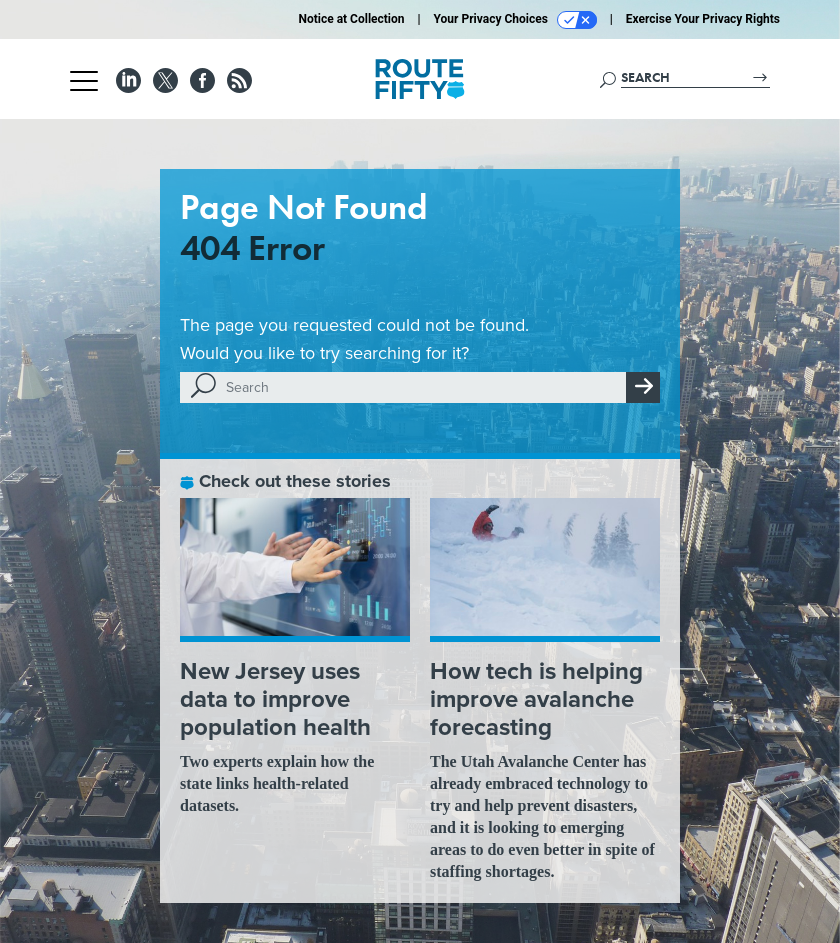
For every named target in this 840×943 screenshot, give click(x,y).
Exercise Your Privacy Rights (703, 19)
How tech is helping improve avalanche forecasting (536, 699)
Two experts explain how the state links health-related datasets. (277, 783)
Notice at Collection (351, 19)
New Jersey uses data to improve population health (275, 699)
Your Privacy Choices (515, 20)
